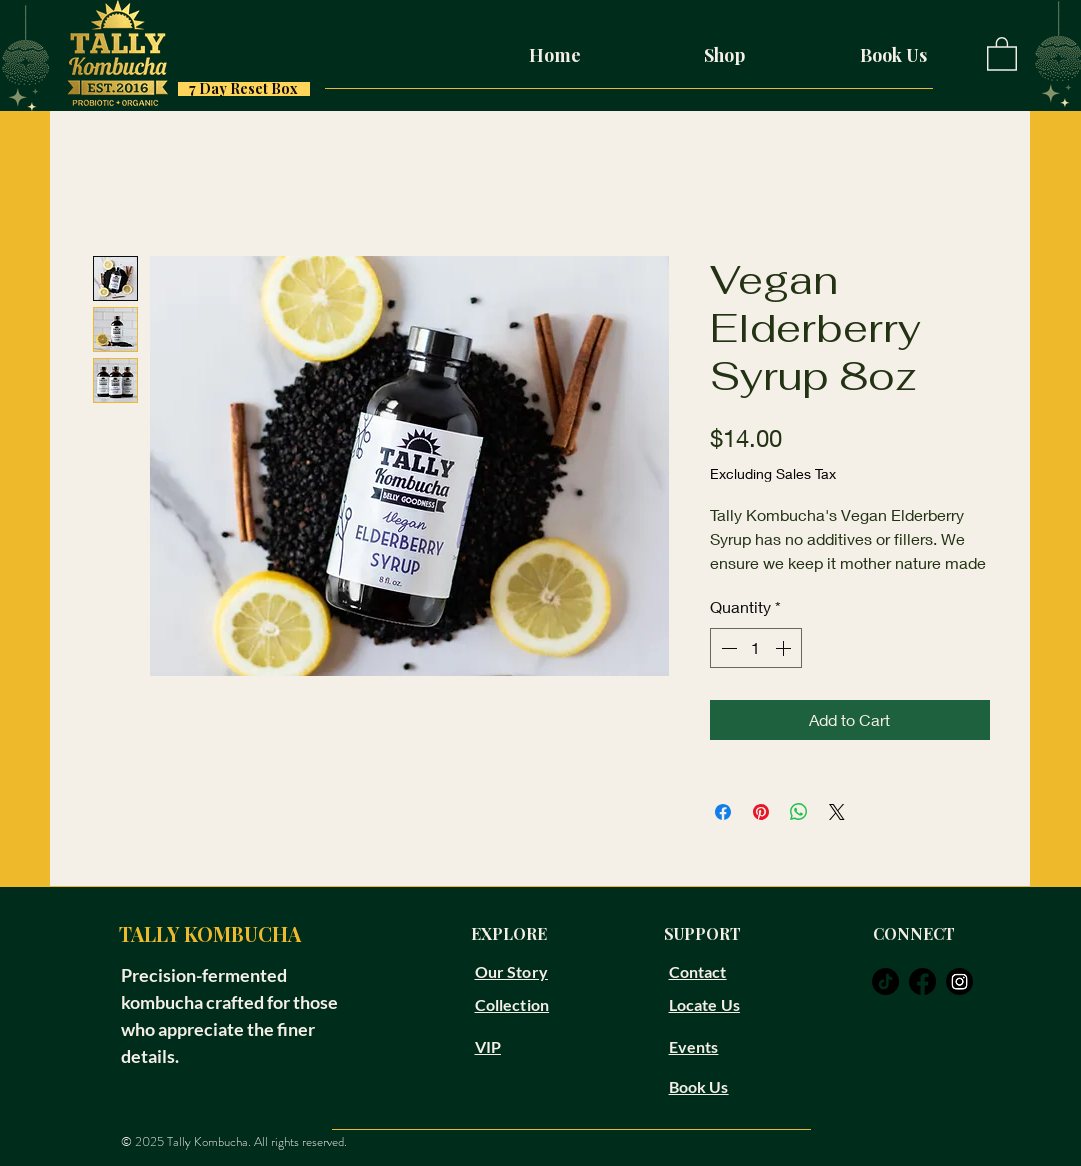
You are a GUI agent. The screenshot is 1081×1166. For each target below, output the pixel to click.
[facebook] (922, 981)
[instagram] (959, 981)
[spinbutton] (756, 648)
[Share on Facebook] (723, 812)
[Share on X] (837, 812)
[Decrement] (727, 648)
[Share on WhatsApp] (799, 812)
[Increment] (785, 648)
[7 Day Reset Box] (244, 89)
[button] (1002, 53)
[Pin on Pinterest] (761, 812)
